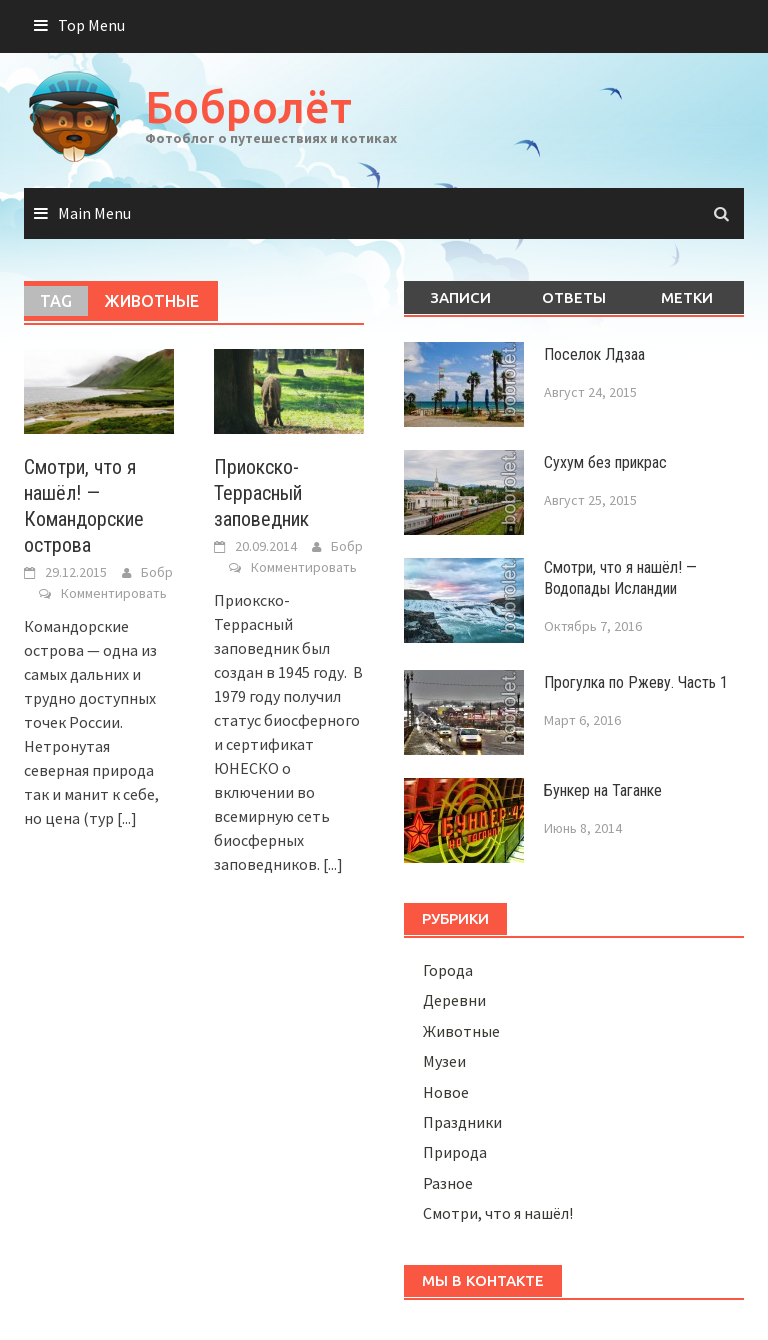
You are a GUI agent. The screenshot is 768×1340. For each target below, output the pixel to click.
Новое (446, 1092)
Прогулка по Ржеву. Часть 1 (636, 682)
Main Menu (94, 213)
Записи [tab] (460, 297)
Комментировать (114, 593)
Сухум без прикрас (605, 462)
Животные (461, 1031)
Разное (448, 1183)
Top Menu (91, 25)
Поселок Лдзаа (594, 354)
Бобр (157, 572)
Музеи (444, 1061)
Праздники (462, 1122)
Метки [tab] (687, 297)
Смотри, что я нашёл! (498, 1213)
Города (448, 970)
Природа (455, 1152)
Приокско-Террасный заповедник (261, 493)
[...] (127, 818)
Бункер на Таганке (603, 790)
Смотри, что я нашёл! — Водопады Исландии (620, 578)
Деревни (454, 1000)
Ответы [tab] (574, 297)
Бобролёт (248, 106)
